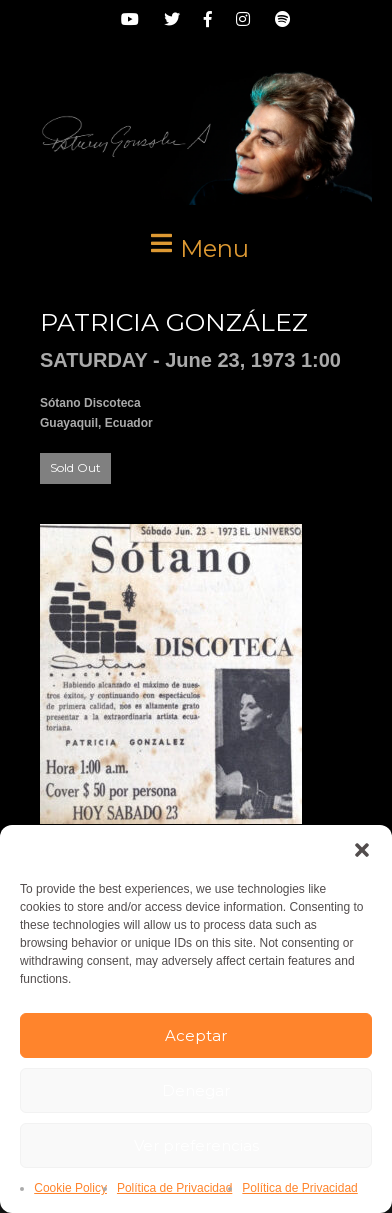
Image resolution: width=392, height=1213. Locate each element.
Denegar (196, 1090)
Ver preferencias (196, 1145)
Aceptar (196, 1035)
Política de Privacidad (174, 1188)
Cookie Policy (70, 1188)
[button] (362, 850)
